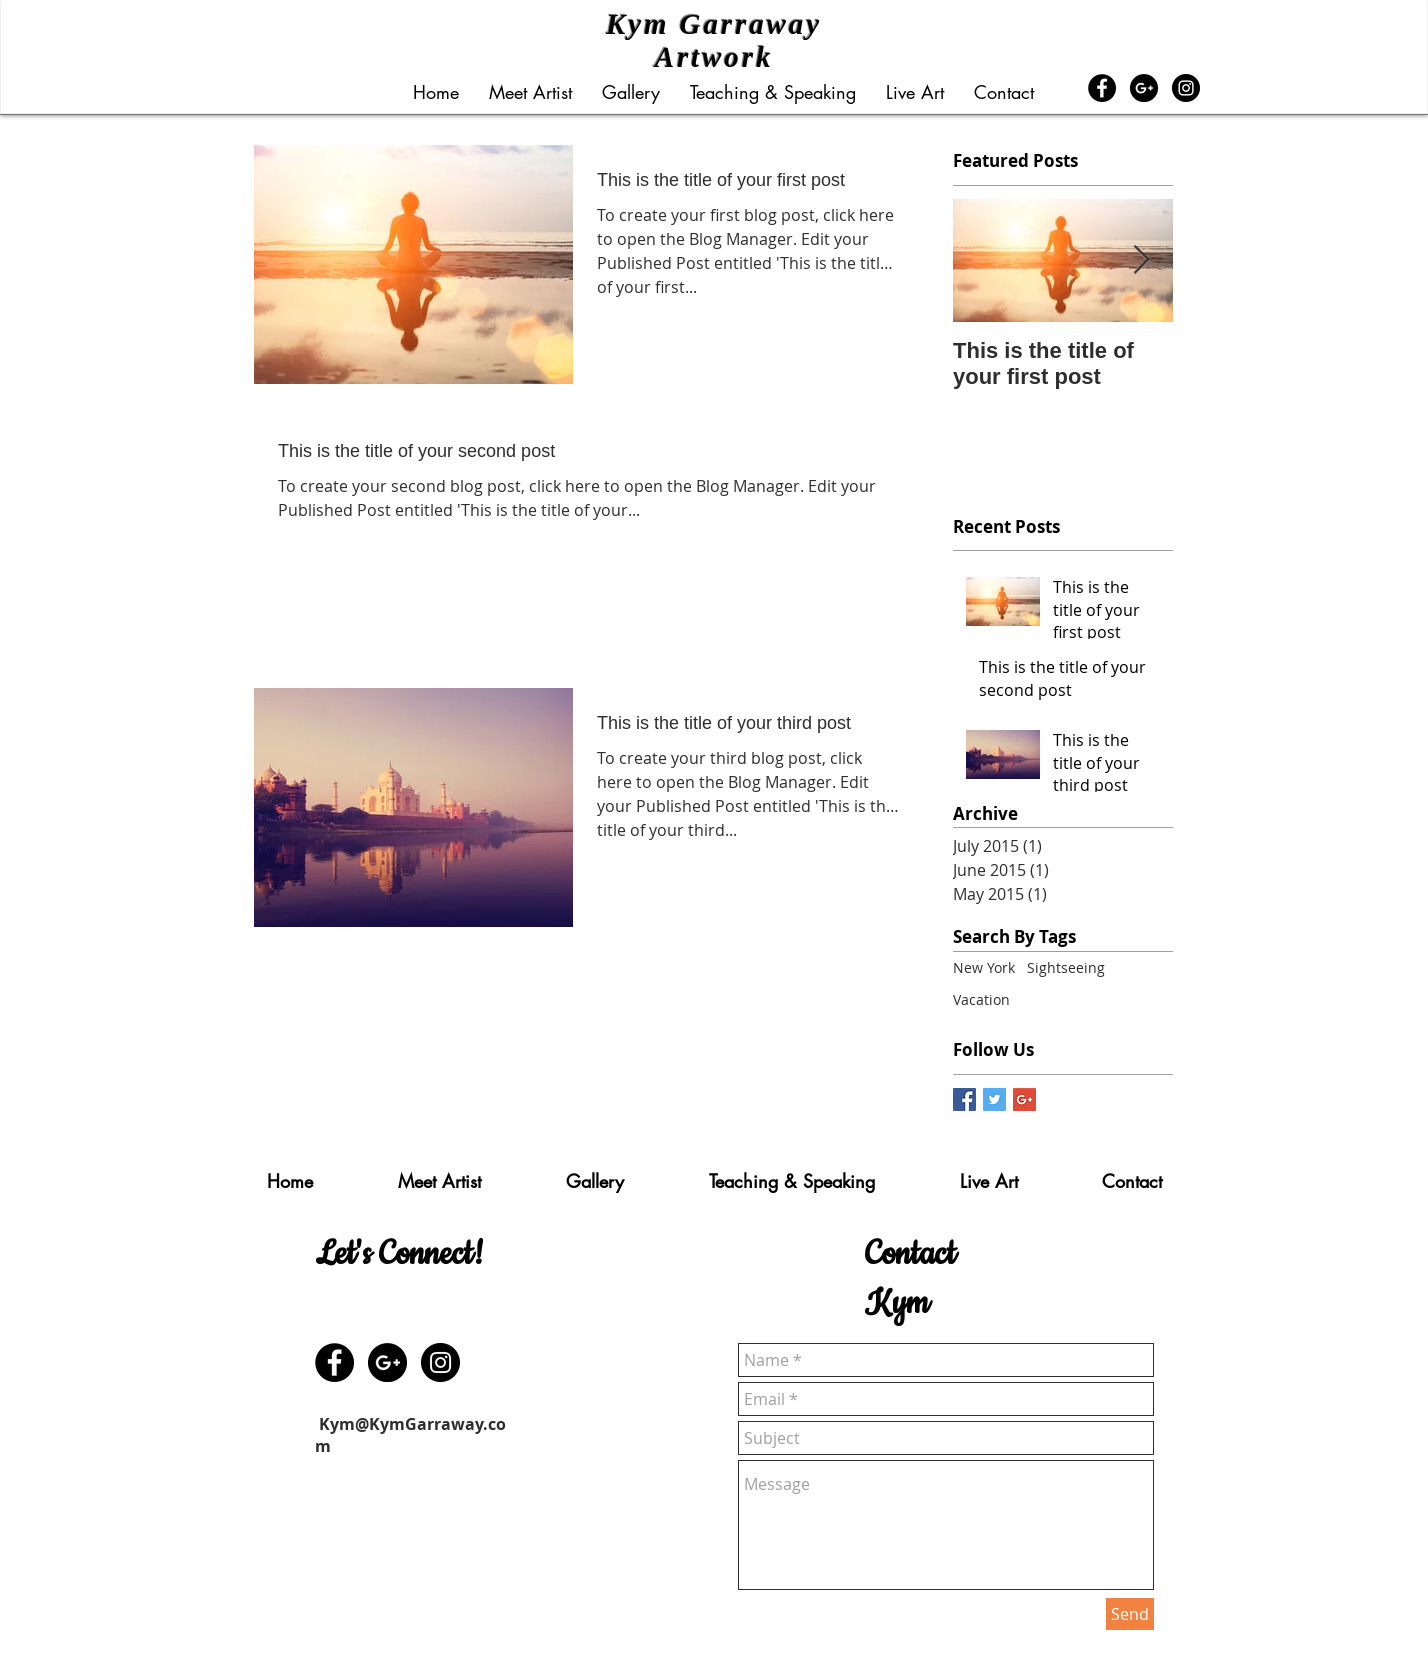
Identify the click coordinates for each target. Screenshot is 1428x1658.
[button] (631, 92)
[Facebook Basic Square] (964, 1099)
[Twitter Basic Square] (994, 1099)
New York (984, 967)
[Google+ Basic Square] (1024, 1099)
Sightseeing (1066, 967)
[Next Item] (1141, 260)
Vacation (981, 999)
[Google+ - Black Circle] (1144, 88)
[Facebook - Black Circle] (1102, 88)
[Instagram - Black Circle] (1186, 88)
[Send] (1130, 1614)
